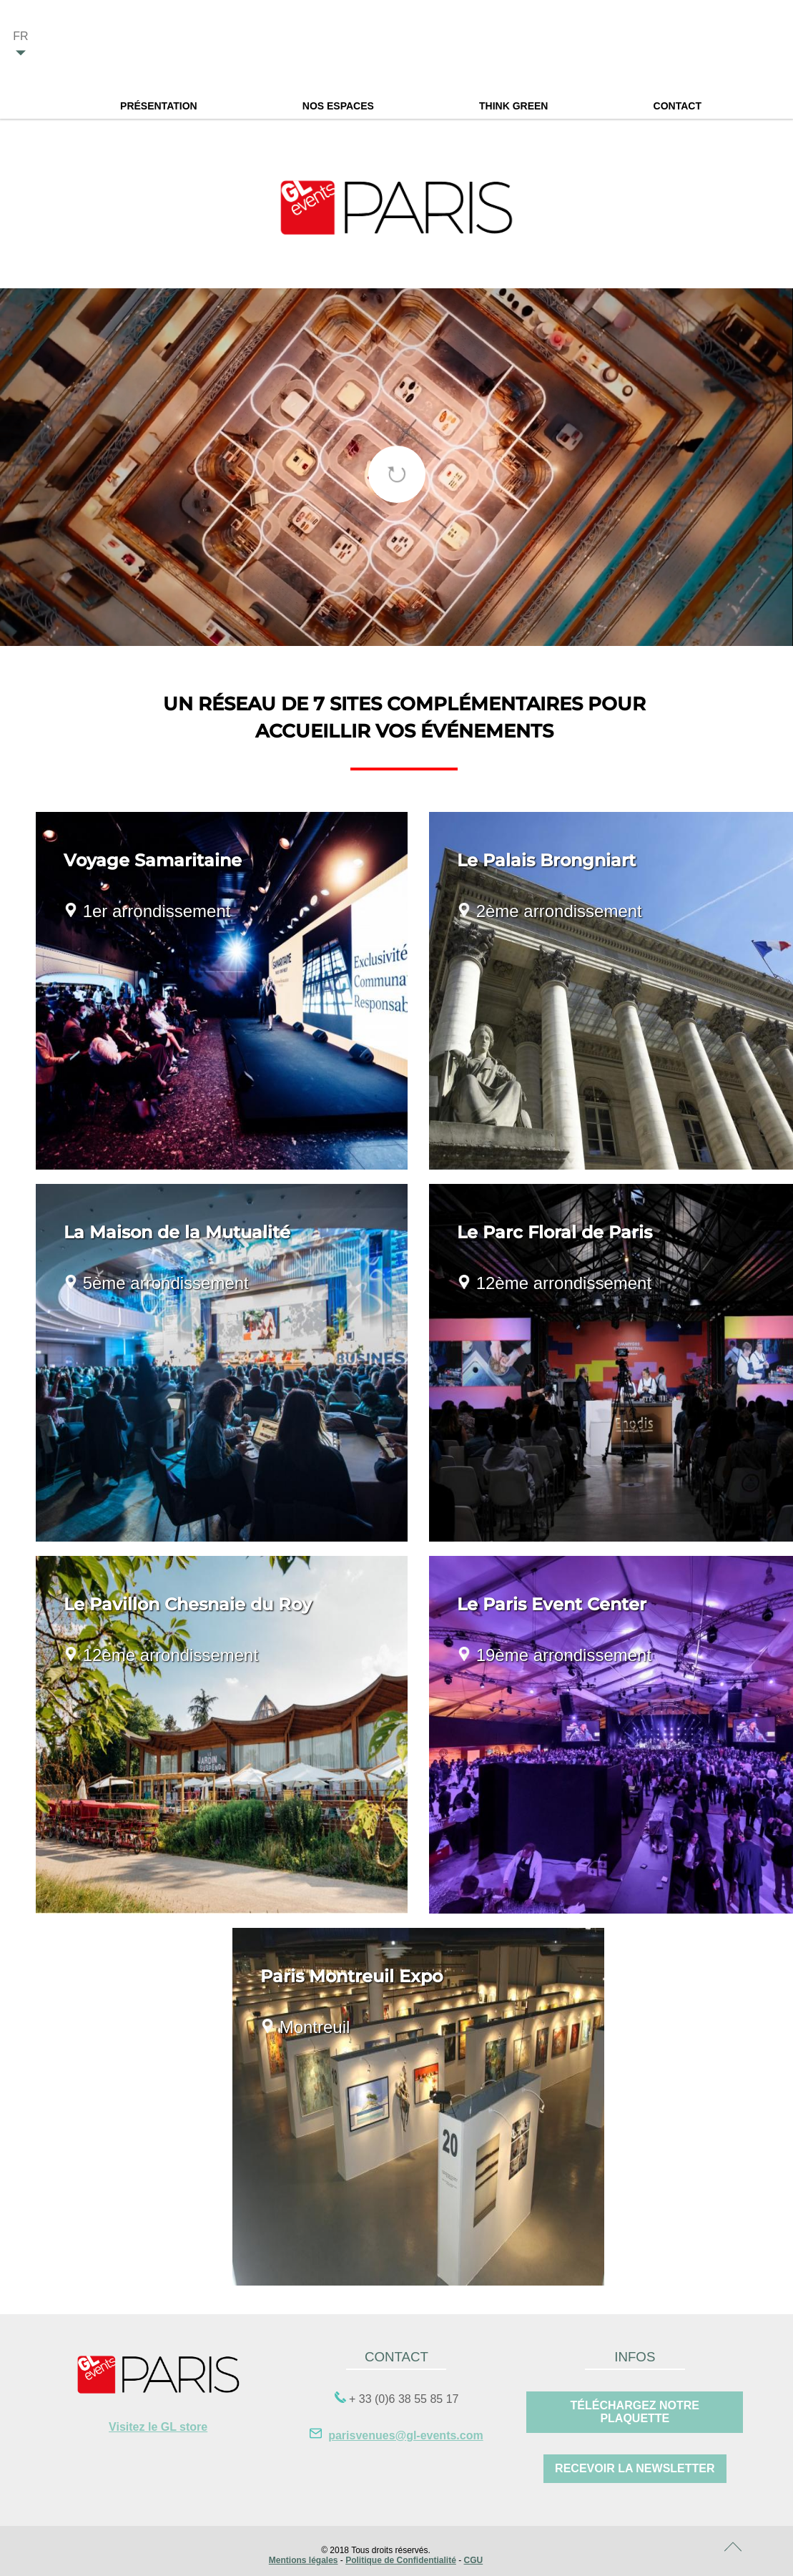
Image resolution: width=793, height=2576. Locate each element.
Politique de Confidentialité (400, 2560)
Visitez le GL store (158, 2427)
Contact (677, 106)
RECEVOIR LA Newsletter (634, 2468)
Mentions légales (303, 2560)
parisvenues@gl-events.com (405, 2435)
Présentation (158, 106)
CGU (473, 2560)
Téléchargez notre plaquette (635, 2411)
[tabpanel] (396, 467)
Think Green (513, 106)
